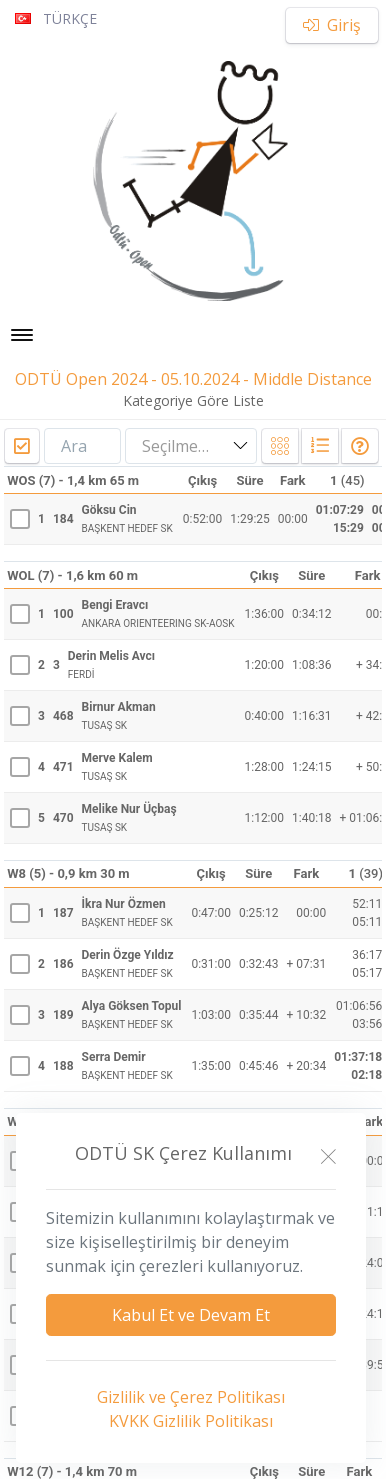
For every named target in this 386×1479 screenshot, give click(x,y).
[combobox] (191, 446)
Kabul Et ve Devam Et (191, 1315)
